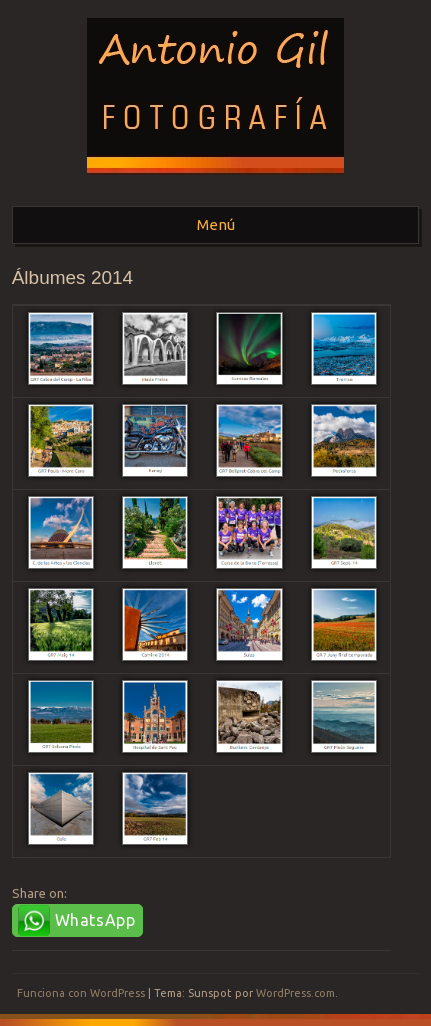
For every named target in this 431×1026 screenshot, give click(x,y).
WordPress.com (295, 993)
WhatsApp (95, 920)
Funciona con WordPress (81, 993)
